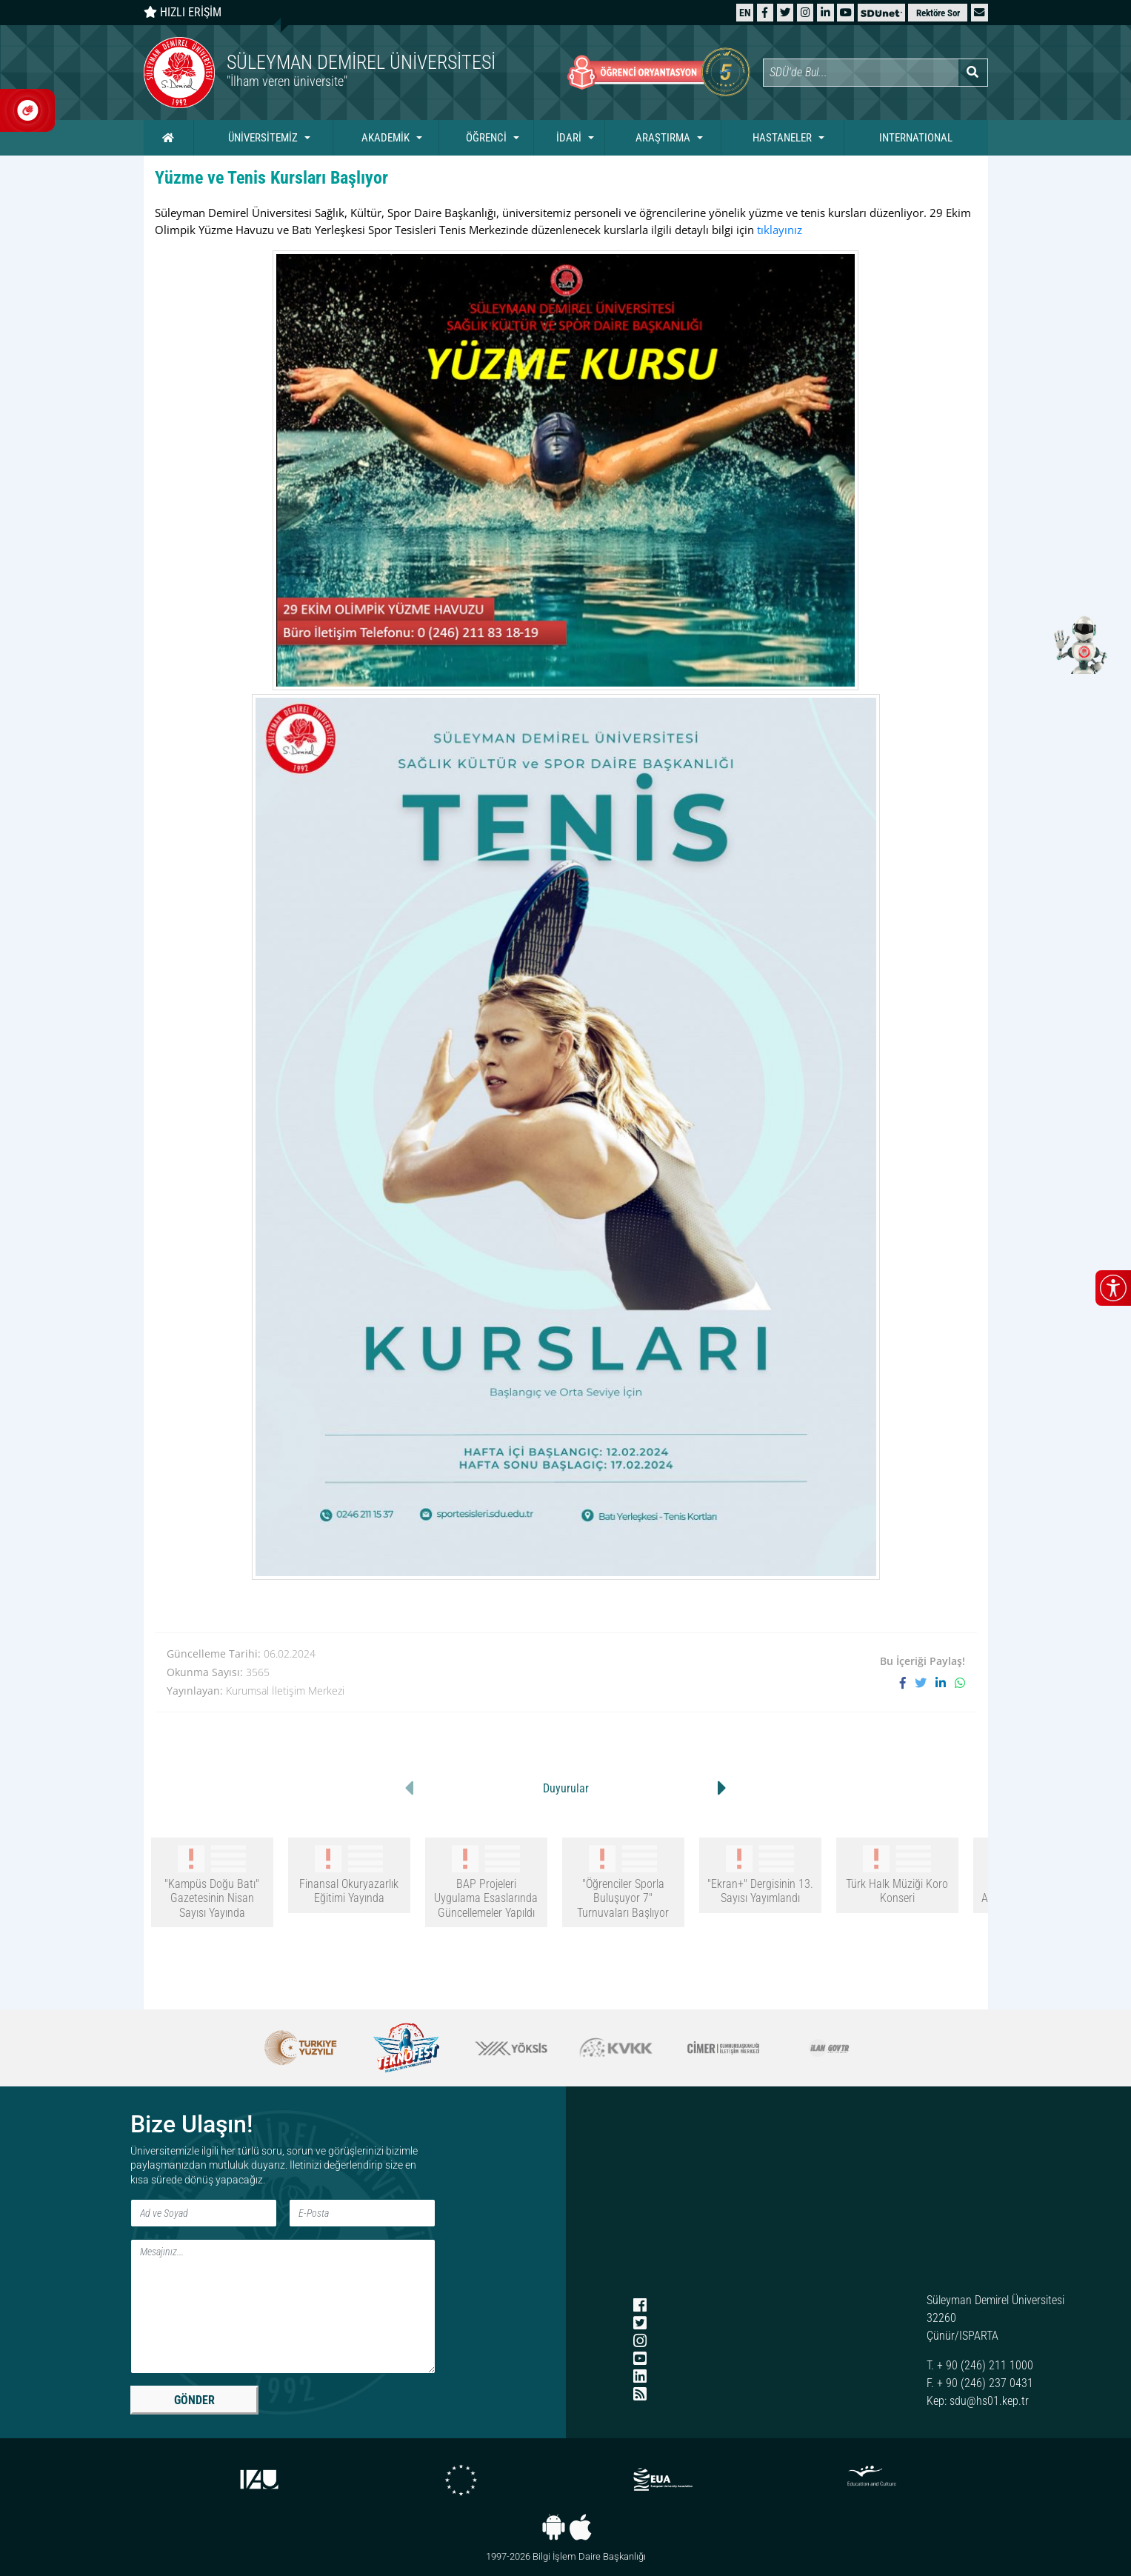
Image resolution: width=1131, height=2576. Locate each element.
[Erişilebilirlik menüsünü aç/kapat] (1113, 1288)
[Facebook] (764, 12)
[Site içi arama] (860, 73)
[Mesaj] (283, 2306)
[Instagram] (805, 12)
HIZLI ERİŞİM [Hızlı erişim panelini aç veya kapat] (182, 12)
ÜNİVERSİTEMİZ (263, 137)
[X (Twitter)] (785, 12)
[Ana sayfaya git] (355, 72)
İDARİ (568, 137)
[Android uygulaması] (554, 2527)
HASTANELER (782, 137)
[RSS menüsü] (639, 2394)
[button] (979, 12)
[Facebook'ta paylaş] (907, 1683)
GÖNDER (194, 2400)
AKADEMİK (385, 137)
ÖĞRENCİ (486, 137)
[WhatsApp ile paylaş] (960, 1683)
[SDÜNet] (881, 12)
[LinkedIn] (825, 12)
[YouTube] (846, 12)
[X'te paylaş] (925, 1683)
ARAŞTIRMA (662, 137)
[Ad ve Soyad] (203, 2213)
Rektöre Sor (938, 13)
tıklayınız (779, 229)
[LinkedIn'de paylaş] (945, 1683)
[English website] (745, 12)
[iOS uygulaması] (580, 2527)
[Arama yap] (973, 73)
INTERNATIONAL (915, 137)
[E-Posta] (362, 2213)
